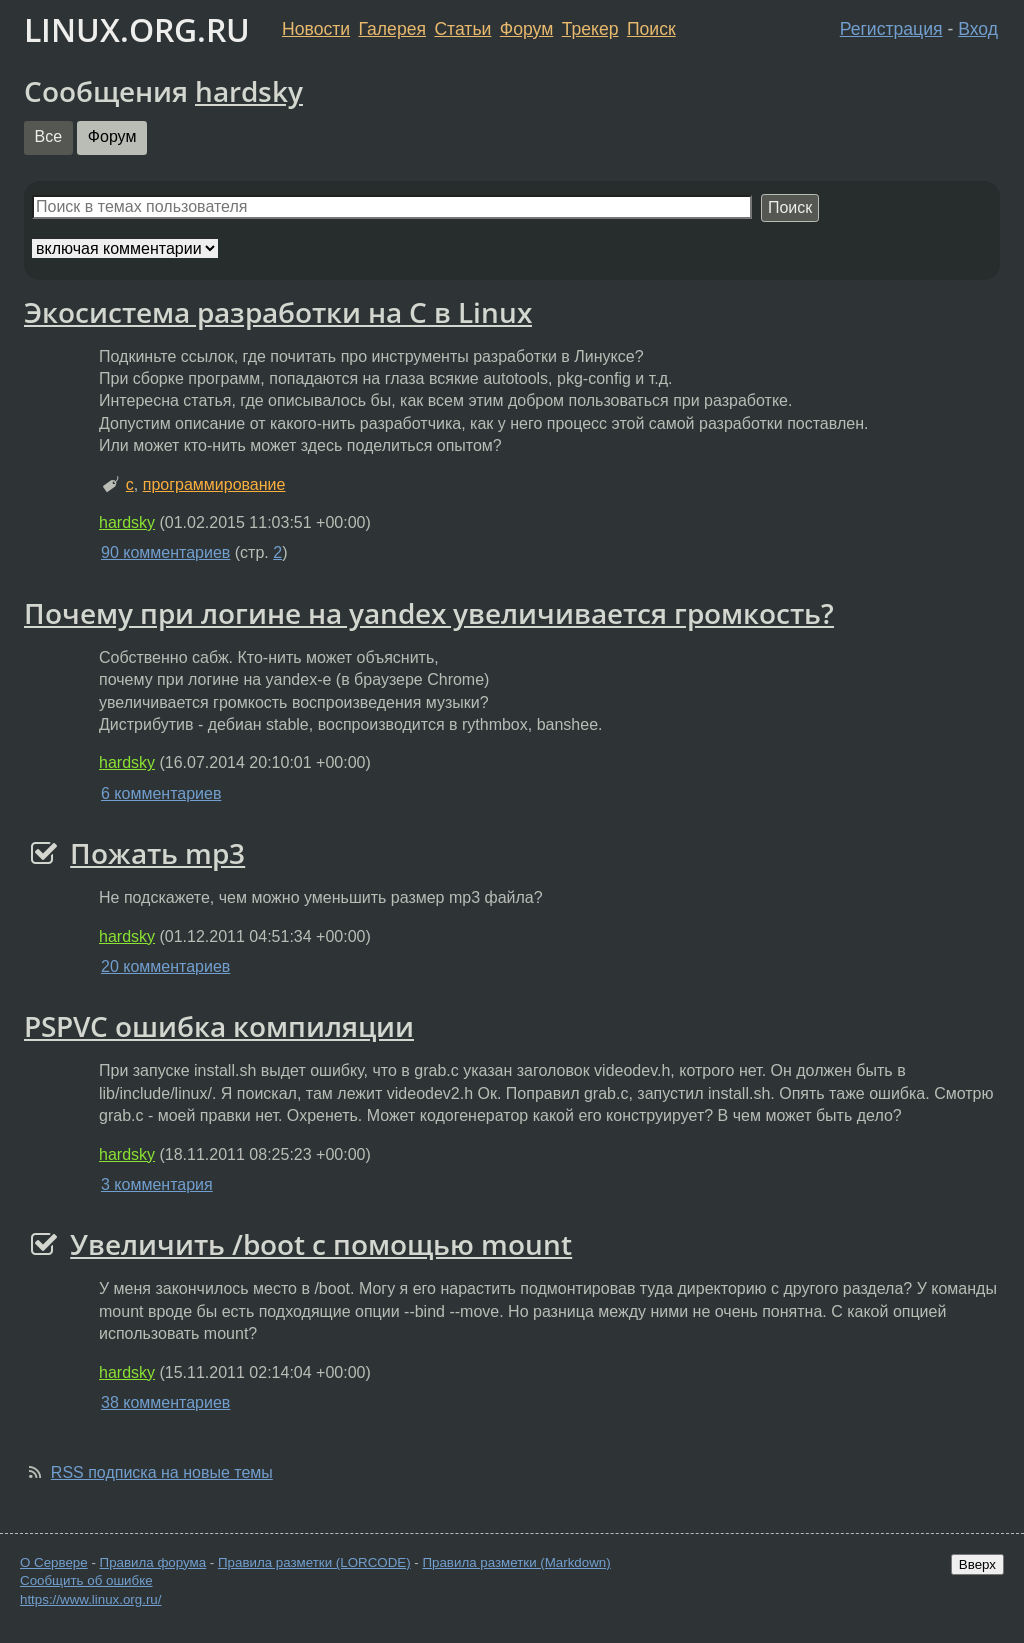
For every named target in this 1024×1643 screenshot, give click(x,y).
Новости (316, 29)
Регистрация (891, 29)
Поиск (651, 29)
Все (49, 136)
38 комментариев (165, 1402)
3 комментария (157, 1184)
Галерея (392, 29)
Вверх (977, 1564)
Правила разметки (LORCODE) (314, 1562)
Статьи (462, 29)
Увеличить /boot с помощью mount (321, 1244)
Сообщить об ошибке (86, 1580)
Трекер (590, 29)
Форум (526, 29)
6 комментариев (161, 793)
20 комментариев (165, 966)
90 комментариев (165, 552)
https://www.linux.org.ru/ (90, 1599)
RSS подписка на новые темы (162, 1472)
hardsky (249, 91)
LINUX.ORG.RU (137, 29)
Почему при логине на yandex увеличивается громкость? (429, 613)
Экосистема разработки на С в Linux (278, 312)
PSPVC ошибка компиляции (219, 1026)
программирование (214, 484)
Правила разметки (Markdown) (516, 1562)
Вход (978, 29)
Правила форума (153, 1562)
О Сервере (54, 1562)
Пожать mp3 (157, 853)
